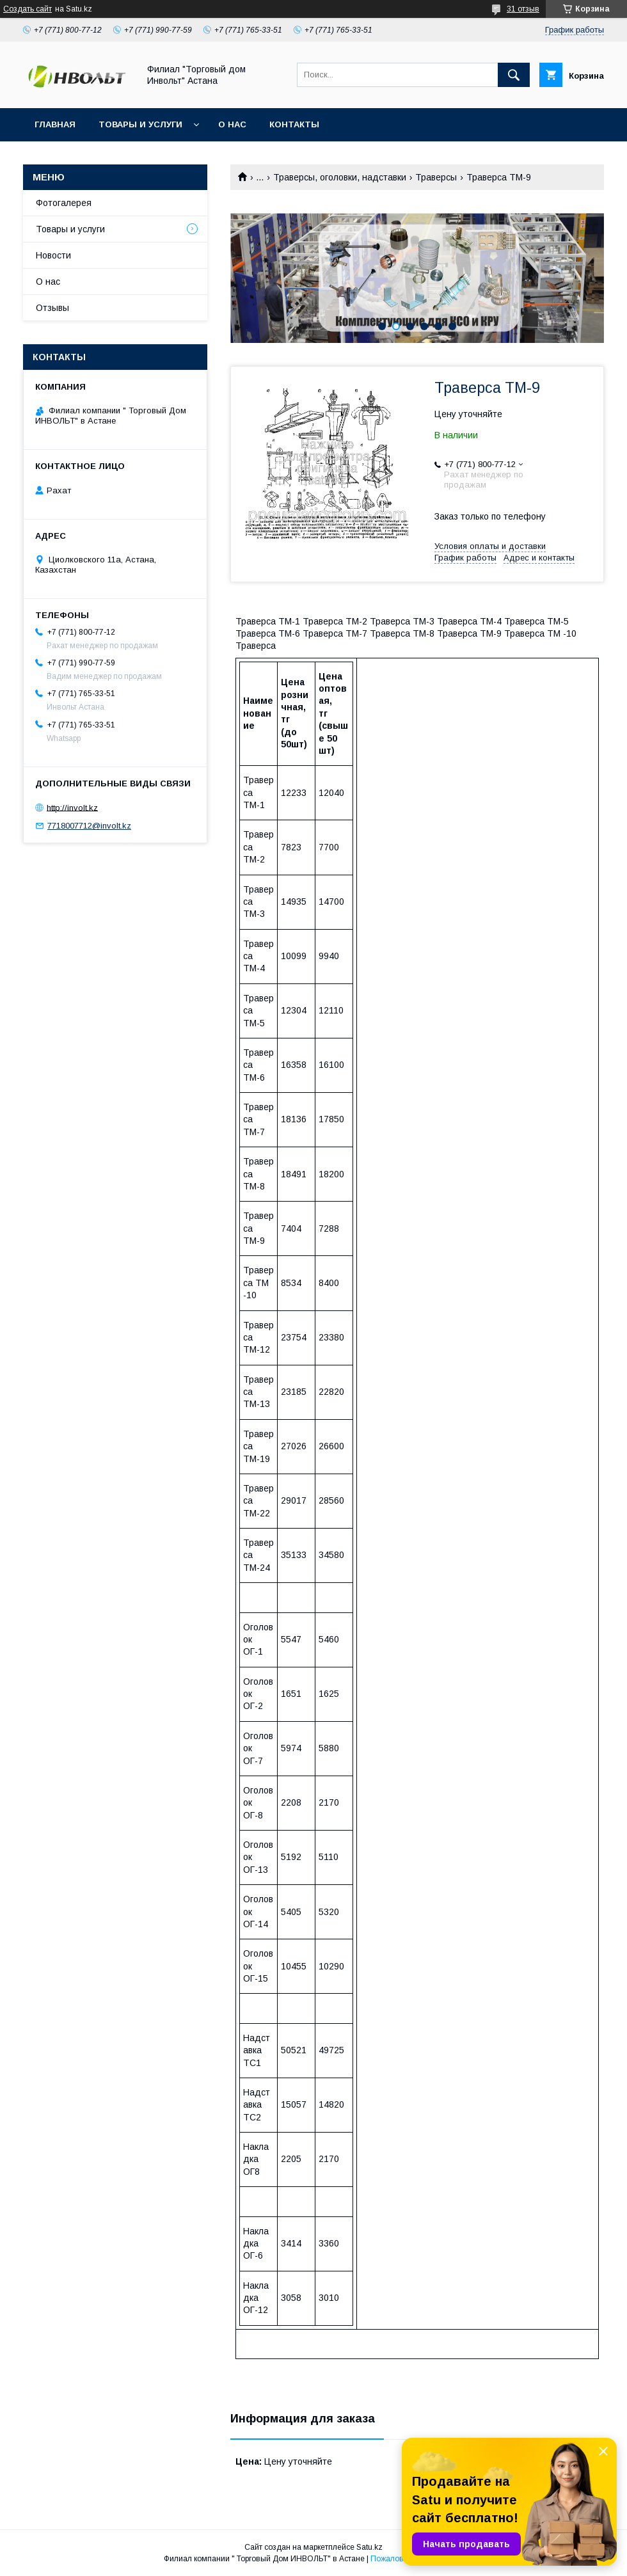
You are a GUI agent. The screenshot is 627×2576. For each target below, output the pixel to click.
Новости (53, 255)
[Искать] (514, 75)
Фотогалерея (63, 203)
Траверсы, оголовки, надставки (339, 177)
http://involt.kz (72, 807)
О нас (232, 124)
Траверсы (436, 177)
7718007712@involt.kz (89, 826)
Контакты (294, 124)
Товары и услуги (140, 124)
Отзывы (52, 308)
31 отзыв (523, 8)
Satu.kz (369, 2547)
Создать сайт (27, 8)
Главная (55, 124)
